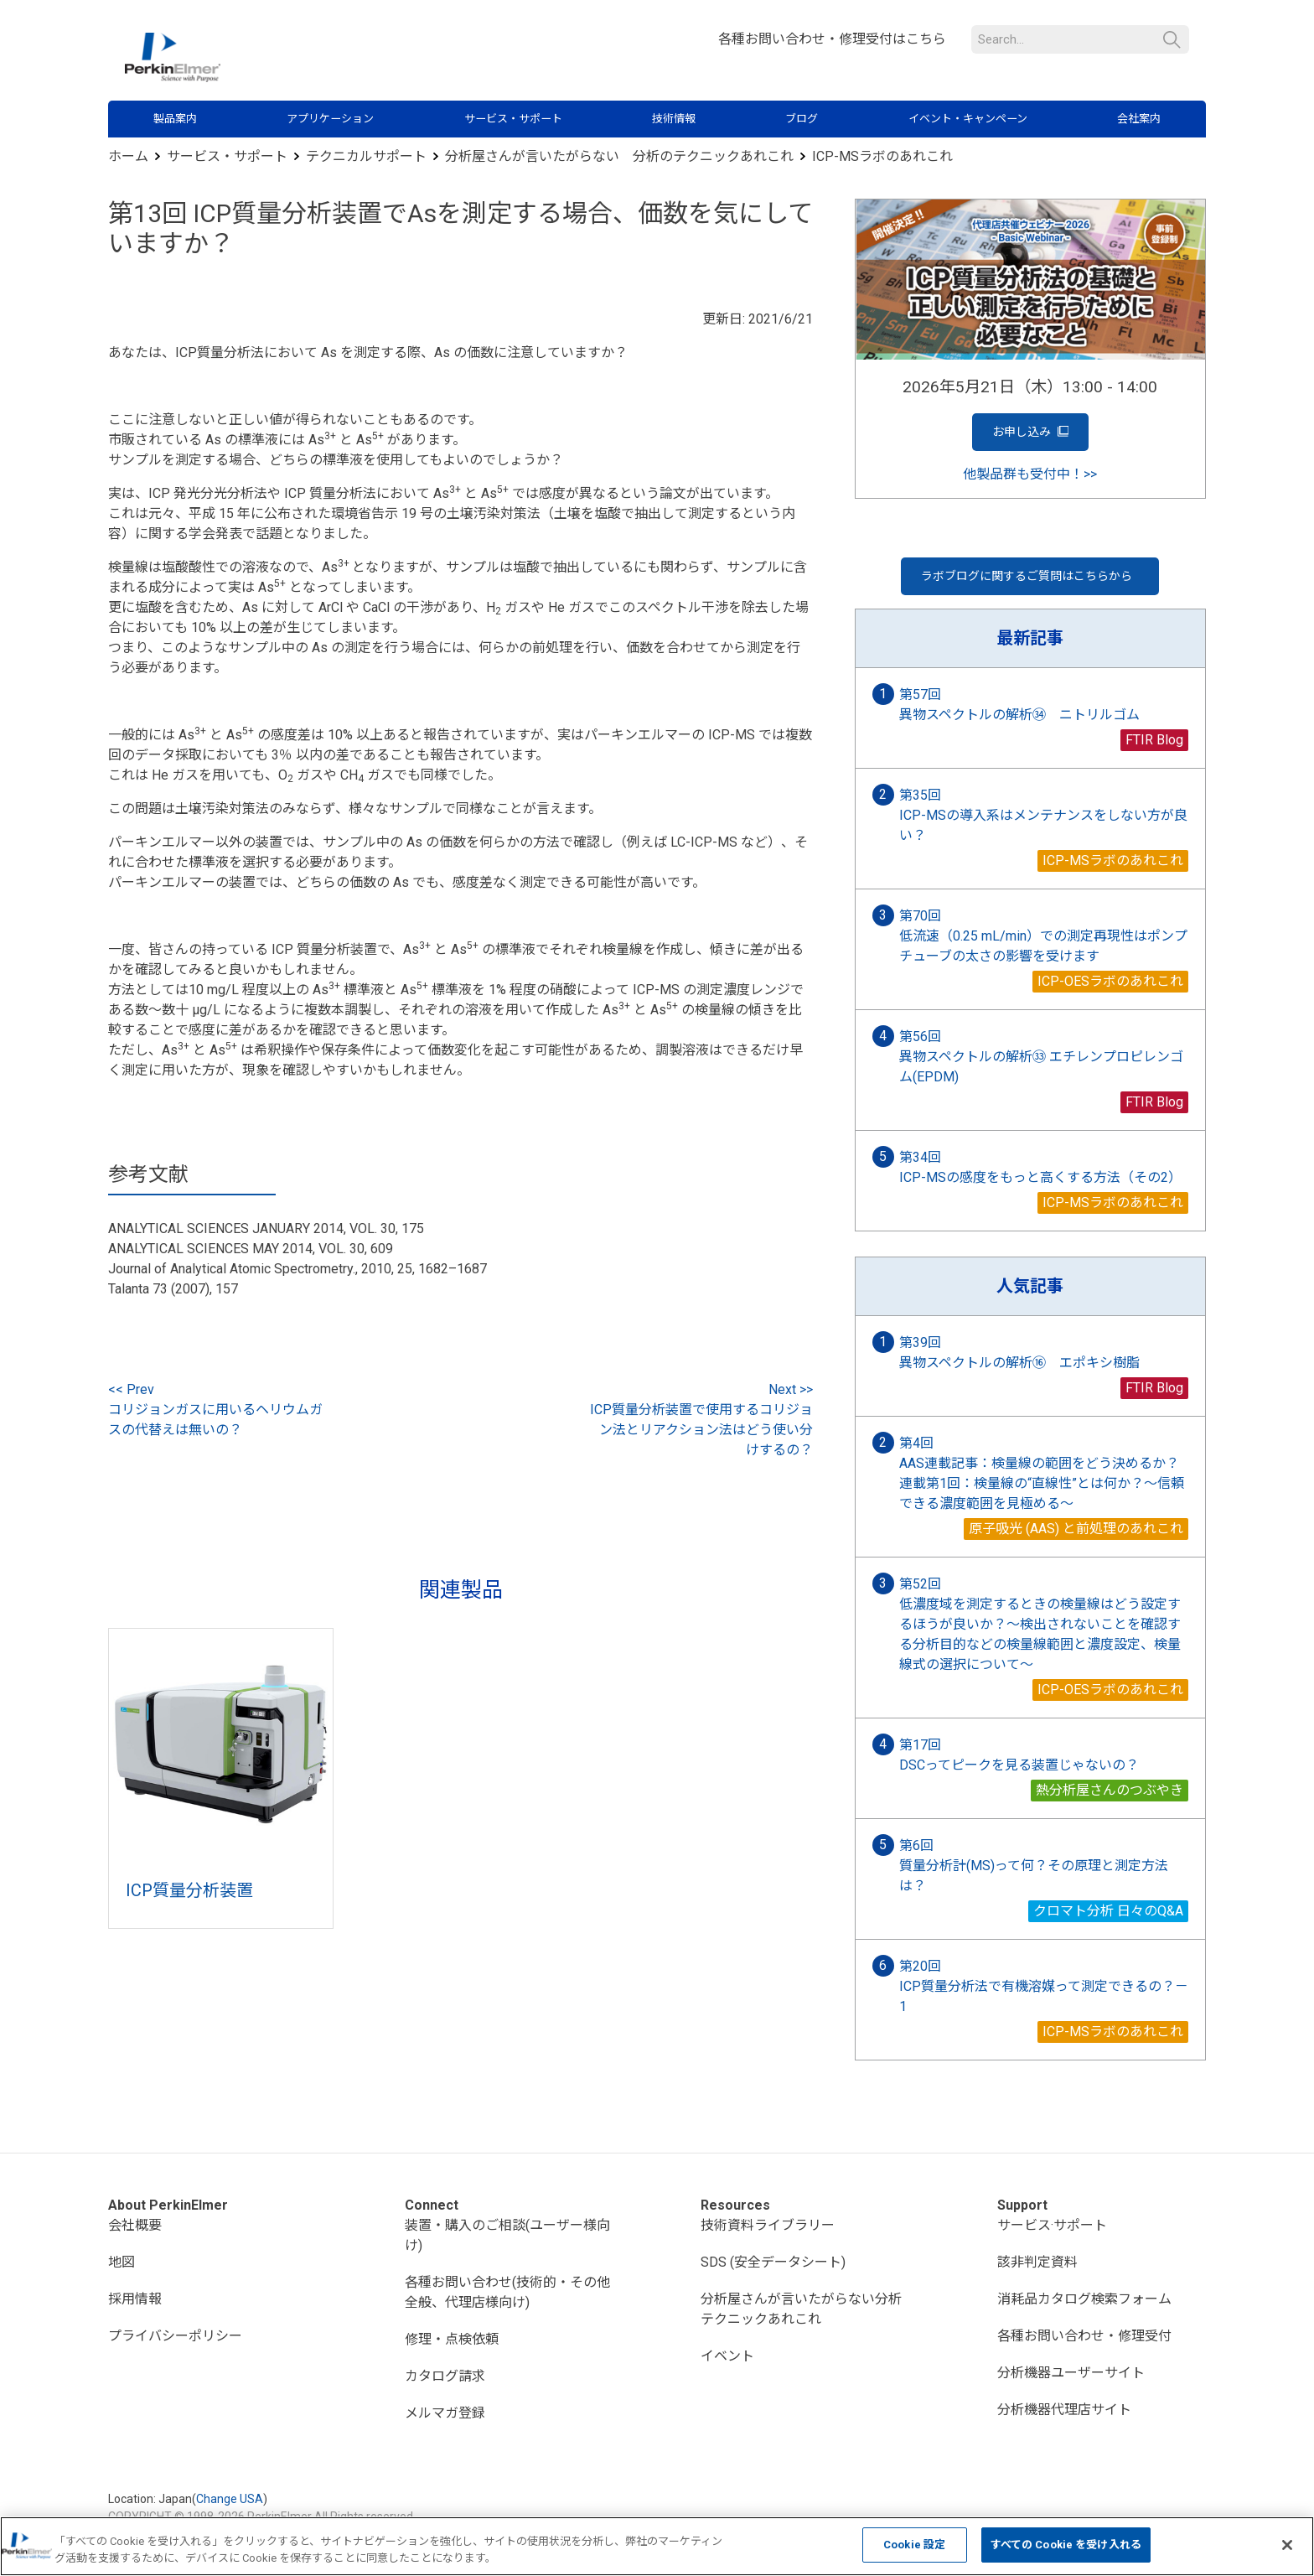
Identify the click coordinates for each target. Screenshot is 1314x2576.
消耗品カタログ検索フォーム (1084, 2299)
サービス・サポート (513, 118)
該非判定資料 (1037, 2262)
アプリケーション (330, 118)
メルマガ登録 (445, 2413)
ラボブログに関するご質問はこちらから (1028, 576)
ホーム (128, 156)
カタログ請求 (445, 2376)
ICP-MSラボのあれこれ (882, 156)
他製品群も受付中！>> (1030, 474)
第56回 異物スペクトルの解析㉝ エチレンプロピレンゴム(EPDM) (1041, 1057)
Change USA (229, 2499)
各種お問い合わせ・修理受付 (1084, 2336)
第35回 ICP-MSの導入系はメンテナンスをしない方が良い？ (1043, 815)
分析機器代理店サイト (1064, 2410)
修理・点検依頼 (452, 2339)
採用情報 (135, 2299)
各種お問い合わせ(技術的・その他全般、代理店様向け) (507, 2292)
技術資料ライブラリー (768, 2225)
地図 (121, 2262)
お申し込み (1030, 432)
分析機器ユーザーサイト (1071, 2373)
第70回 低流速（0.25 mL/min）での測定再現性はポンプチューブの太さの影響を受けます (1043, 936)
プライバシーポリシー (175, 2336)
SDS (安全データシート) (773, 2262)
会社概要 (135, 2225)
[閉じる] (1287, 2545)
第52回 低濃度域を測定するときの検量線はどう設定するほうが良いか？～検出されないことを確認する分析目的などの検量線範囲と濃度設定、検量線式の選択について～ (1040, 1624)
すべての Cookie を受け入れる (1066, 2544)
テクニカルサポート (366, 156)
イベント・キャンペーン (967, 118)
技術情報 (674, 118)
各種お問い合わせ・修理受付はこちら (832, 39)
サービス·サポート (1052, 2225)
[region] (657, 2546)
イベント (727, 2356)
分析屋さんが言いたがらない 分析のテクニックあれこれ (619, 156)
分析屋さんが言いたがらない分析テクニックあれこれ (801, 2309)
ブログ (801, 118)
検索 (1172, 40)
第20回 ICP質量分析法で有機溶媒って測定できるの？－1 (1043, 1986)
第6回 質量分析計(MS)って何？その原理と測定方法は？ (1033, 1865)
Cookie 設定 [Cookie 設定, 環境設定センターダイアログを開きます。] (914, 2544)
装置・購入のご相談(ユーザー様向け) (507, 2235)
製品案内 (175, 118)
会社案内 (1139, 118)
